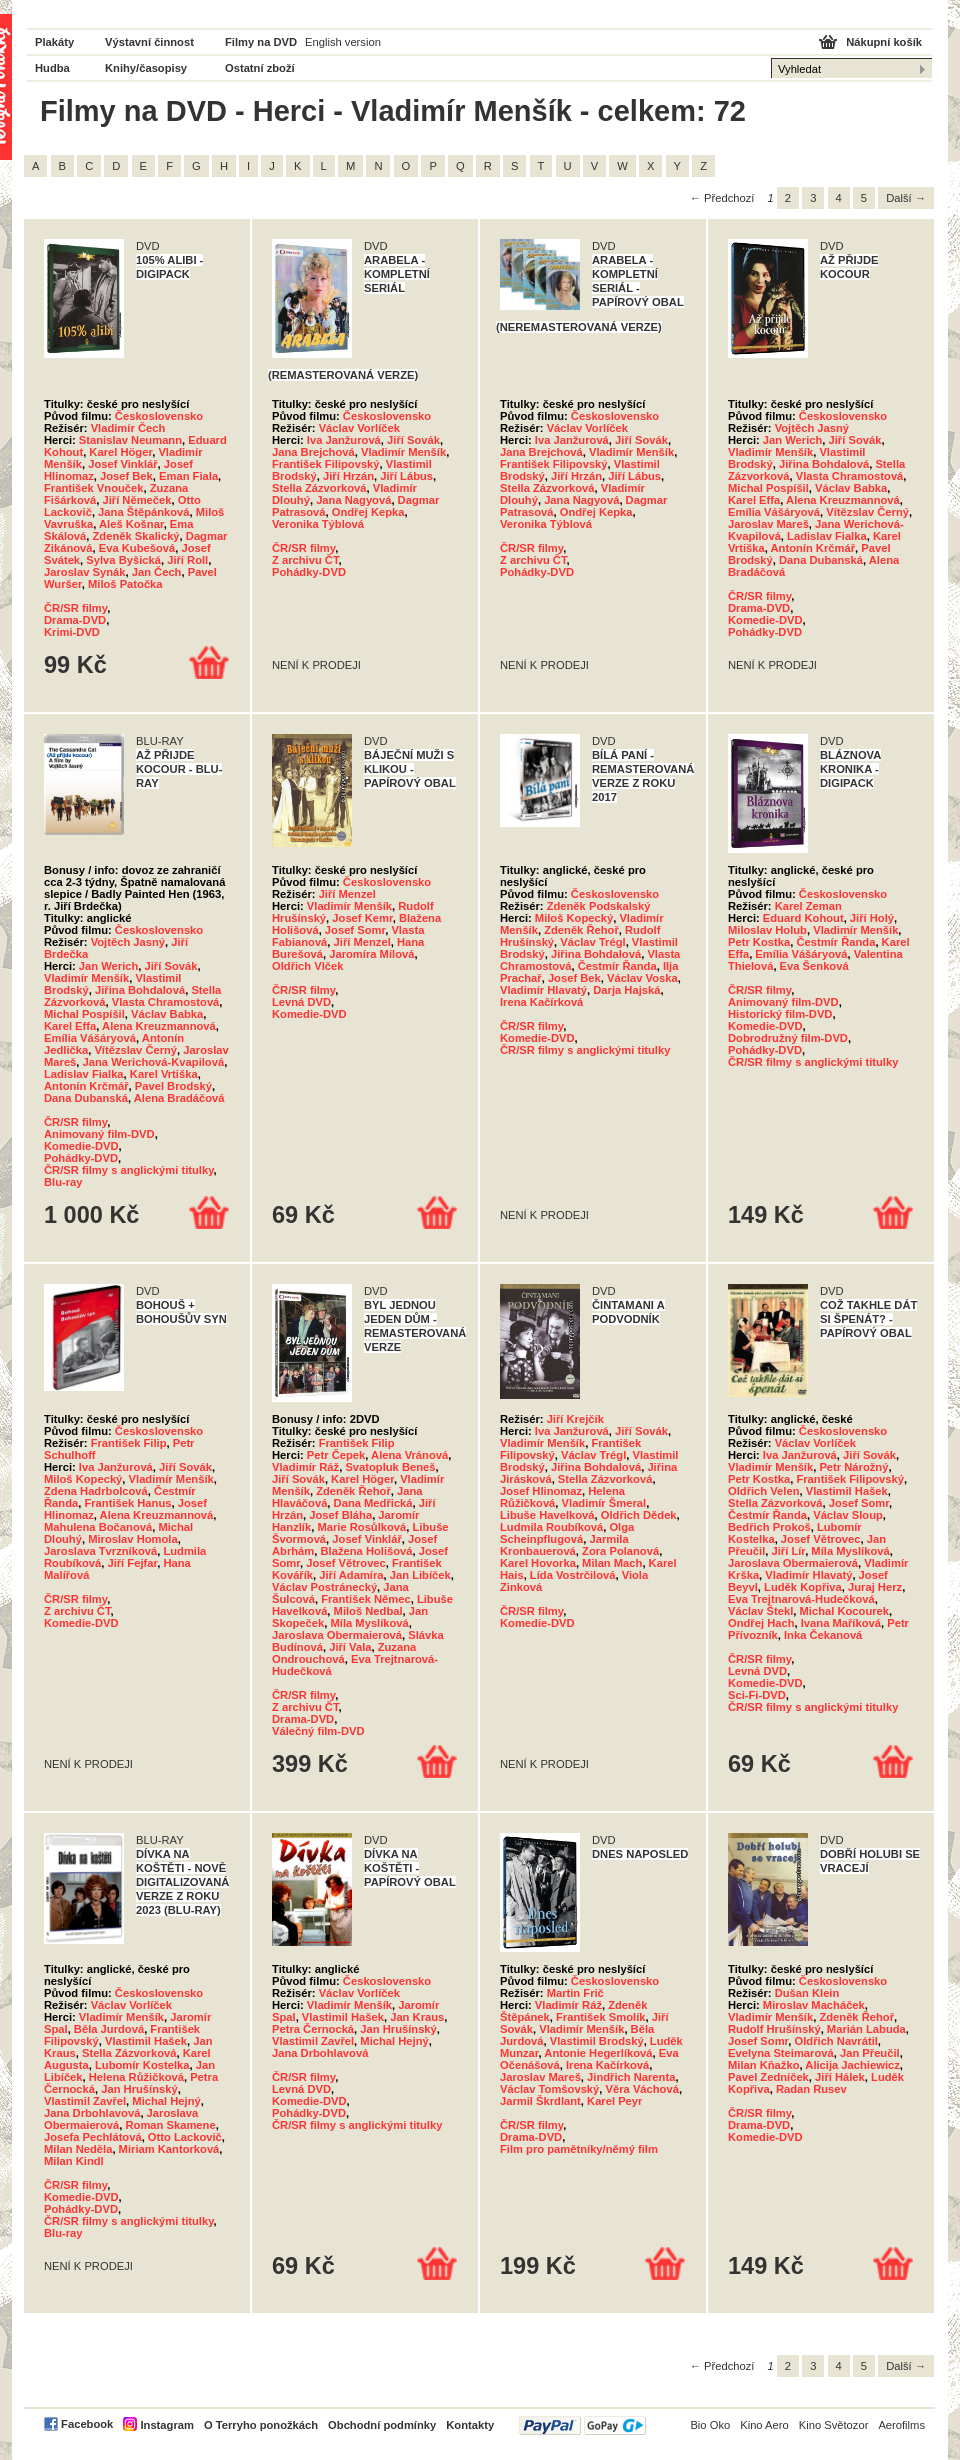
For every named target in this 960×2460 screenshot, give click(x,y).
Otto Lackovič (185, 2137)
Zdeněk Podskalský (599, 906)
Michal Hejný (166, 2101)
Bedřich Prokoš (769, 1527)
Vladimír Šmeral (604, 1503)
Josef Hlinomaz (541, 1491)
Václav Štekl (760, 1611)
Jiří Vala (350, 1647)
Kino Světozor (834, 2425)
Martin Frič (575, 1993)
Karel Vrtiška (164, 1074)
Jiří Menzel (347, 894)
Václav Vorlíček (359, 428)
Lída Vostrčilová (573, 1575)
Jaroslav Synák (84, 572)
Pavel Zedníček (768, 2077)
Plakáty (54, 42)
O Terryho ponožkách (261, 2425)
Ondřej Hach (761, 1623)
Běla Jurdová (109, 2029)
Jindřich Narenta (631, 2077)
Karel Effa (754, 500)
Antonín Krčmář (813, 548)
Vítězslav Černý (867, 512)
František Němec (366, 1599)
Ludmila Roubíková (551, 1527)
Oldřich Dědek (639, 1515)
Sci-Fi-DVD (757, 1695)
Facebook (87, 2424)
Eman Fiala (188, 476)
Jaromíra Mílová (371, 954)
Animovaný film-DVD (99, 1134)
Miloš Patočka (125, 584)
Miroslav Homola (133, 1539)
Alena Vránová (409, 1455)
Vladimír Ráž (305, 1467)
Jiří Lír (789, 1551)
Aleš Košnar (131, 524)
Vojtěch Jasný (812, 428)
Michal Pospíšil (768, 488)
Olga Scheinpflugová (567, 1533)
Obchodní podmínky (382, 2425)
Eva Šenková (814, 966)
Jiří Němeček (136, 500)
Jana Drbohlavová (92, 2113)
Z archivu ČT (305, 560)
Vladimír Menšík (403, 452)
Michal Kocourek (845, 1611)
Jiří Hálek (840, 2077)
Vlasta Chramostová (850, 476)
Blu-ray (63, 1182)
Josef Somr (355, 930)
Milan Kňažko (763, 2065)
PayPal (582, 2425)
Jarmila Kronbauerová (564, 1545)
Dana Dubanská (821, 560)
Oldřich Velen (764, 1491)
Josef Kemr (362, 918)
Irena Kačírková (541, 1002)
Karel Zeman (808, 906)
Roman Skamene (170, 2125)
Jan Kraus (417, 2017)
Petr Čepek (336, 1455)
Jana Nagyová (353, 500)
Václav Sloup (848, 1515)
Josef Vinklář (122, 464)
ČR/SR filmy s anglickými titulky (129, 1170)
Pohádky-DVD (309, 572)
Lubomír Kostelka (142, 2065)
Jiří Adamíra (351, 1575)
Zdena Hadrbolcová (96, 1491)
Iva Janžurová (344, 440)
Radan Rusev (811, 2089)
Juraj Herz (875, 1587)
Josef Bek (126, 476)
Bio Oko (710, 2425)
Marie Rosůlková (361, 1527)
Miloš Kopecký (574, 918)
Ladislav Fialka (827, 536)
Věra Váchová (642, 2089)
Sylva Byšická (123, 560)
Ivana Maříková (841, 1623)
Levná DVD (301, 1002)
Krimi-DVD (72, 632)
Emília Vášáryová (774, 512)
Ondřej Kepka (368, 512)
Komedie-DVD (765, 620)
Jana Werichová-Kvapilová (154, 1062)
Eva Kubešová (137, 548)
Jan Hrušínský (139, 2089)
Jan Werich (792, 440)
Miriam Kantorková (169, 2149)
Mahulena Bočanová (98, 1527)
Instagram (166, 2425)
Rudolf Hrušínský (774, 2029)
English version (343, 42)
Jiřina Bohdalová (824, 464)
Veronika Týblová (318, 524)
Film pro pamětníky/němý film (579, 2149)
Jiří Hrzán (348, 476)
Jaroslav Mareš (768, 524)
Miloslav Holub (767, 930)
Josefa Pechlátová (93, 2137)
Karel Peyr (614, 2101)
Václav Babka (851, 488)
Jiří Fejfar (132, 1563)
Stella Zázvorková (319, 488)
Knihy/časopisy (146, 68)
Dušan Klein (807, 1993)
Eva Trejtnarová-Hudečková (801, 1599)
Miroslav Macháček (814, 2005)
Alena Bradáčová (179, 1098)
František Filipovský (326, 464)
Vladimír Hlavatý (543, 990)
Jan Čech (157, 572)
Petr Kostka (759, 942)
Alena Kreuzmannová (843, 500)
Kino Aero (764, 2425)
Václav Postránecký (324, 1587)
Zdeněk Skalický (136, 536)
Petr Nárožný (853, 1467)
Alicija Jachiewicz (852, 2065)
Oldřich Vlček (308, 966)
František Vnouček (93, 488)
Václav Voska (642, 978)
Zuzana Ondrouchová (344, 1653)
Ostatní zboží (260, 68)
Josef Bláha (340, 1515)
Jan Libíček (420, 1575)
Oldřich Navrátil (836, 2041)
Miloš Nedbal (368, 1611)
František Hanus (127, 1503)
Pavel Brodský (173, 1086)
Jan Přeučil (870, 2053)
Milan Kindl (74, 2161)
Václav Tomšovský (549, 2089)
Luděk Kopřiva (803, 1587)
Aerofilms (901, 2425)
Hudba (52, 68)
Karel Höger (120, 452)
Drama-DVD (75, 620)
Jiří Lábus (406, 476)
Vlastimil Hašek (847, 1491)
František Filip (129, 1443)
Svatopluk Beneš (390, 1467)
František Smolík (601, 2017)
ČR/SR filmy (75, 608)
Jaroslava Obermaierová (337, 1635)
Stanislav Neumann (130, 440)
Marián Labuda (866, 2029)
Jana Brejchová (313, 452)
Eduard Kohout (803, 918)
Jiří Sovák (413, 440)
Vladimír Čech (128, 428)
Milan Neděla (78, 2149)
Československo (159, 416)
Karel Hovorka (538, 1563)
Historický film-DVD (780, 1014)
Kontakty (470, 2425)
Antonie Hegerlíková (598, 2053)
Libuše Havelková (547, 1515)
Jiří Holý (872, 918)
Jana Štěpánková (143, 512)
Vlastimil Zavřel (85, 2101)
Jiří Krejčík (575, 1419)
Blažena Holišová (367, 1551)
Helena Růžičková (136, 2077)
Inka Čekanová (823, 1635)
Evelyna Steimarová (781, 2053)
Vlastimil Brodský (597, 2041)
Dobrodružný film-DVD (788, 1038)
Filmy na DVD (261, 42)
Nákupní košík (884, 42)
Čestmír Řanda (617, 966)
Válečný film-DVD (318, 1731)
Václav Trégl (592, 942)
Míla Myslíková (369, 1623)
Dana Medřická (373, 1503)
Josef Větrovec (346, 1563)
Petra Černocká (313, 2029)
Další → (906, 198)
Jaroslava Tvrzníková (100, 1551)
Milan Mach (612, 1563)
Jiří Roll (187, 560)
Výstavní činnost (149, 42)
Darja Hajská (626, 990)
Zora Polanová (620, 1551)
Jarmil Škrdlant (540, 2101)
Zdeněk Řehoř (581, 930)
